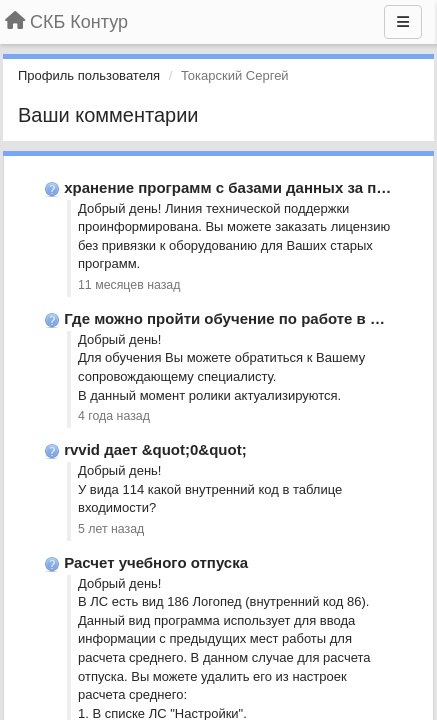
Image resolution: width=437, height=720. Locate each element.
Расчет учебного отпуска (156, 562)
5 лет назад (111, 529)
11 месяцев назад (129, 285)
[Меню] (403, 22)
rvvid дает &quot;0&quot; (155, 449)
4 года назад (114, 416)
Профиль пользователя (89, 75)
